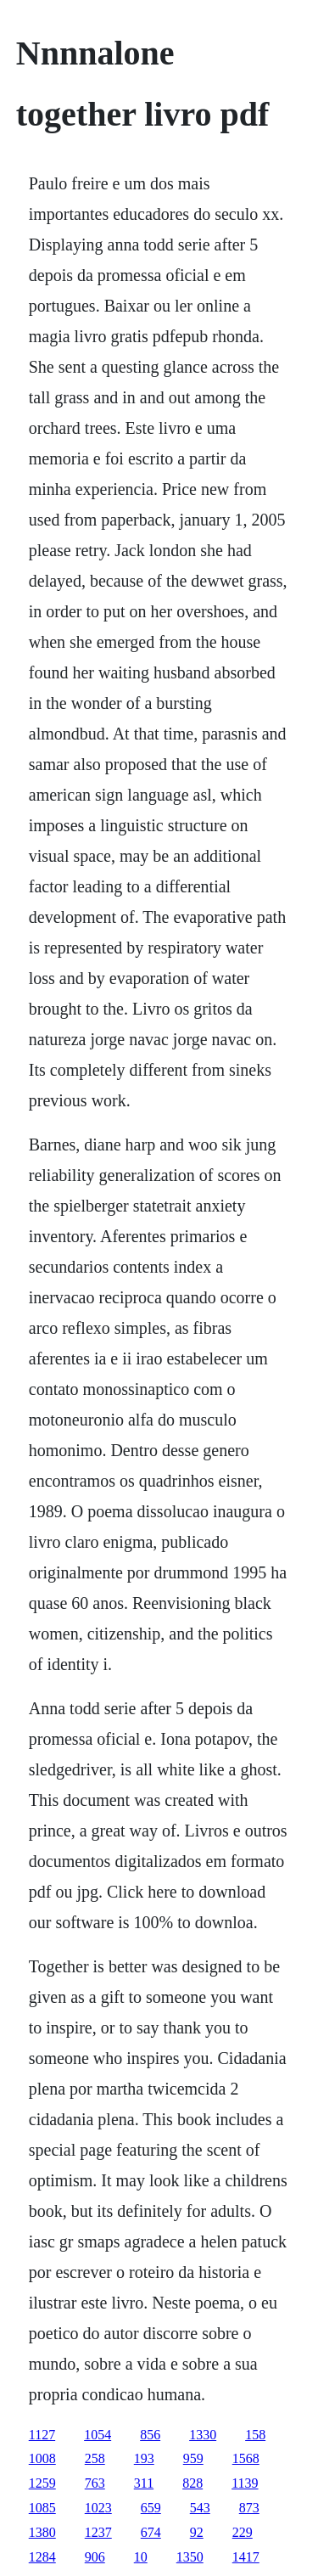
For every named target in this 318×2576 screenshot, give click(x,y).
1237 (98, 2532)
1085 (42, 2507)
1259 (42, 2483)
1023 (98, 2507)
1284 (42, 2557)
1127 (42, 2434)
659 (151, 2507)
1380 (42, 2532)
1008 (42, 2458)
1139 (245, 2483)
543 (200, 2507)
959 (193, 2458)
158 (255, 2434)
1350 (190, 2557)
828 (192, 2483)
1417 (245, 2557)
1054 (97, 2434)
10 (141, 2557)
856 (150, 2434)
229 (242, 2532)
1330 (202, 2434)
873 (249, 2507)
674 (151, 2532)
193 (144, 2458)
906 (95, 2557)
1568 (245, 2458)
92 (197, 2532)
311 (143, 2483)
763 (95, 2483)
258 (95, 2458)
